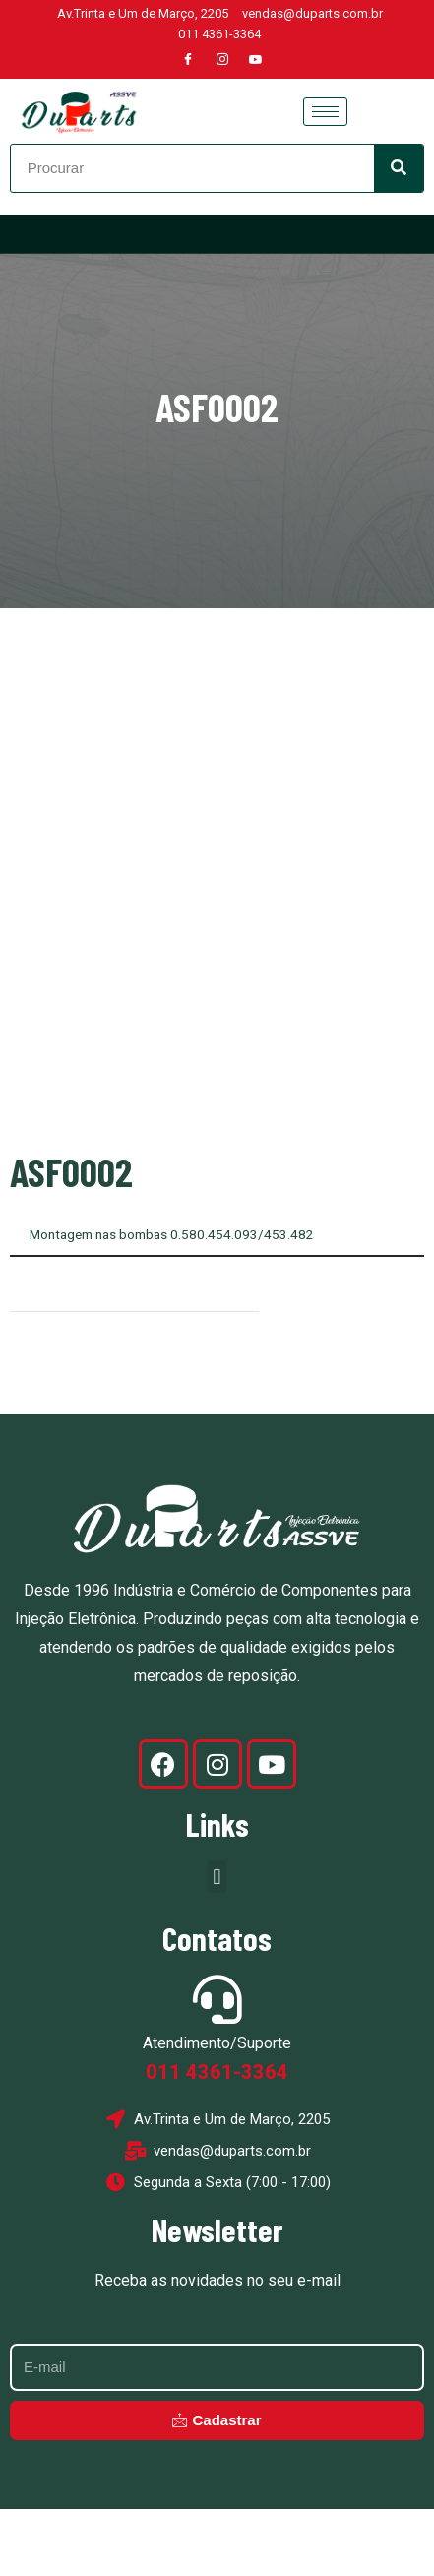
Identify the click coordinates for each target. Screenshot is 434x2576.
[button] (217, 1944)
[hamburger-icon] (325, 111)
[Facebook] (188, 60)
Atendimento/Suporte (217, 2111)
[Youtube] (256, 60)
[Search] (398, 168)
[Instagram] (222, 60)
